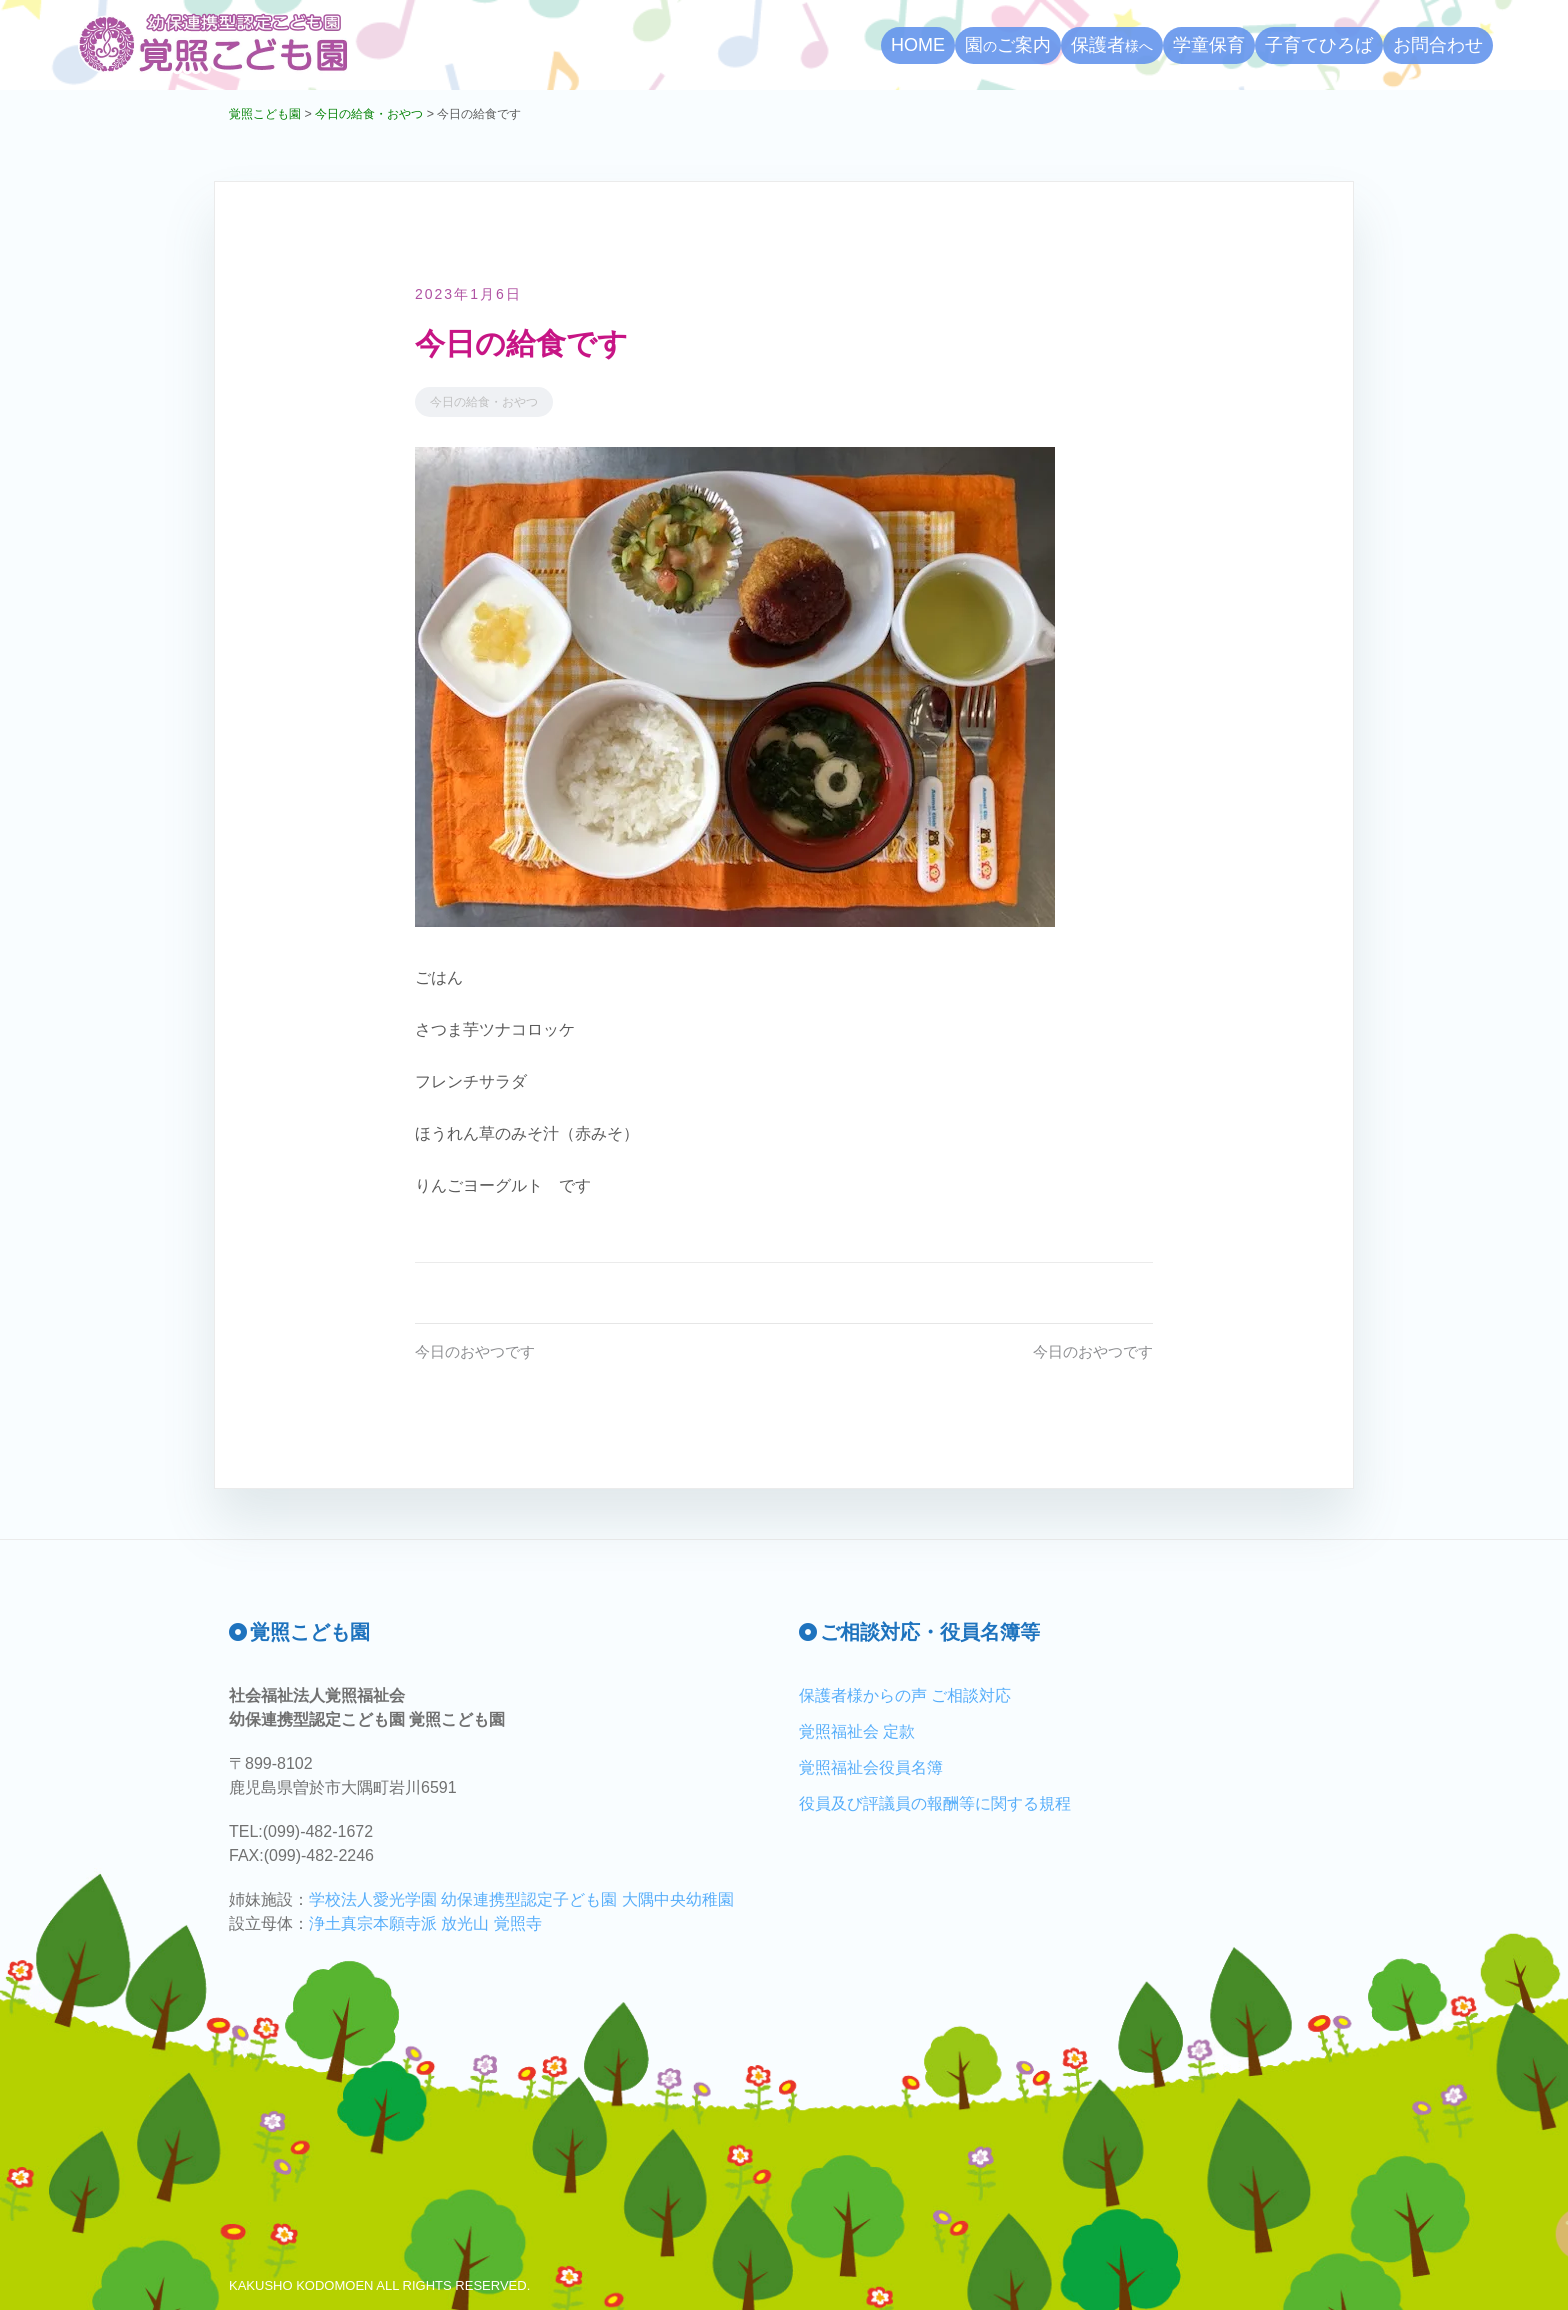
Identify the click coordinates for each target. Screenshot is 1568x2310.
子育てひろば (1319, 45)
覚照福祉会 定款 (857, 1731)
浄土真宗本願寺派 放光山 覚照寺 (425, 1923)
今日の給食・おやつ (484, 402)
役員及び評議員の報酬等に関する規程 (935, 1803)
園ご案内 (1008, 45)
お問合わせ (1438, 45)
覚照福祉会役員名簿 (871, 1767)
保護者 (1112, 45)
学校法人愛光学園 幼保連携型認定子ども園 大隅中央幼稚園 (521, 1899)
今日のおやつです (479, 1351)
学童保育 (1209, 45)
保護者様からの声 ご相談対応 (905, 1695)
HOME (918, 45)
